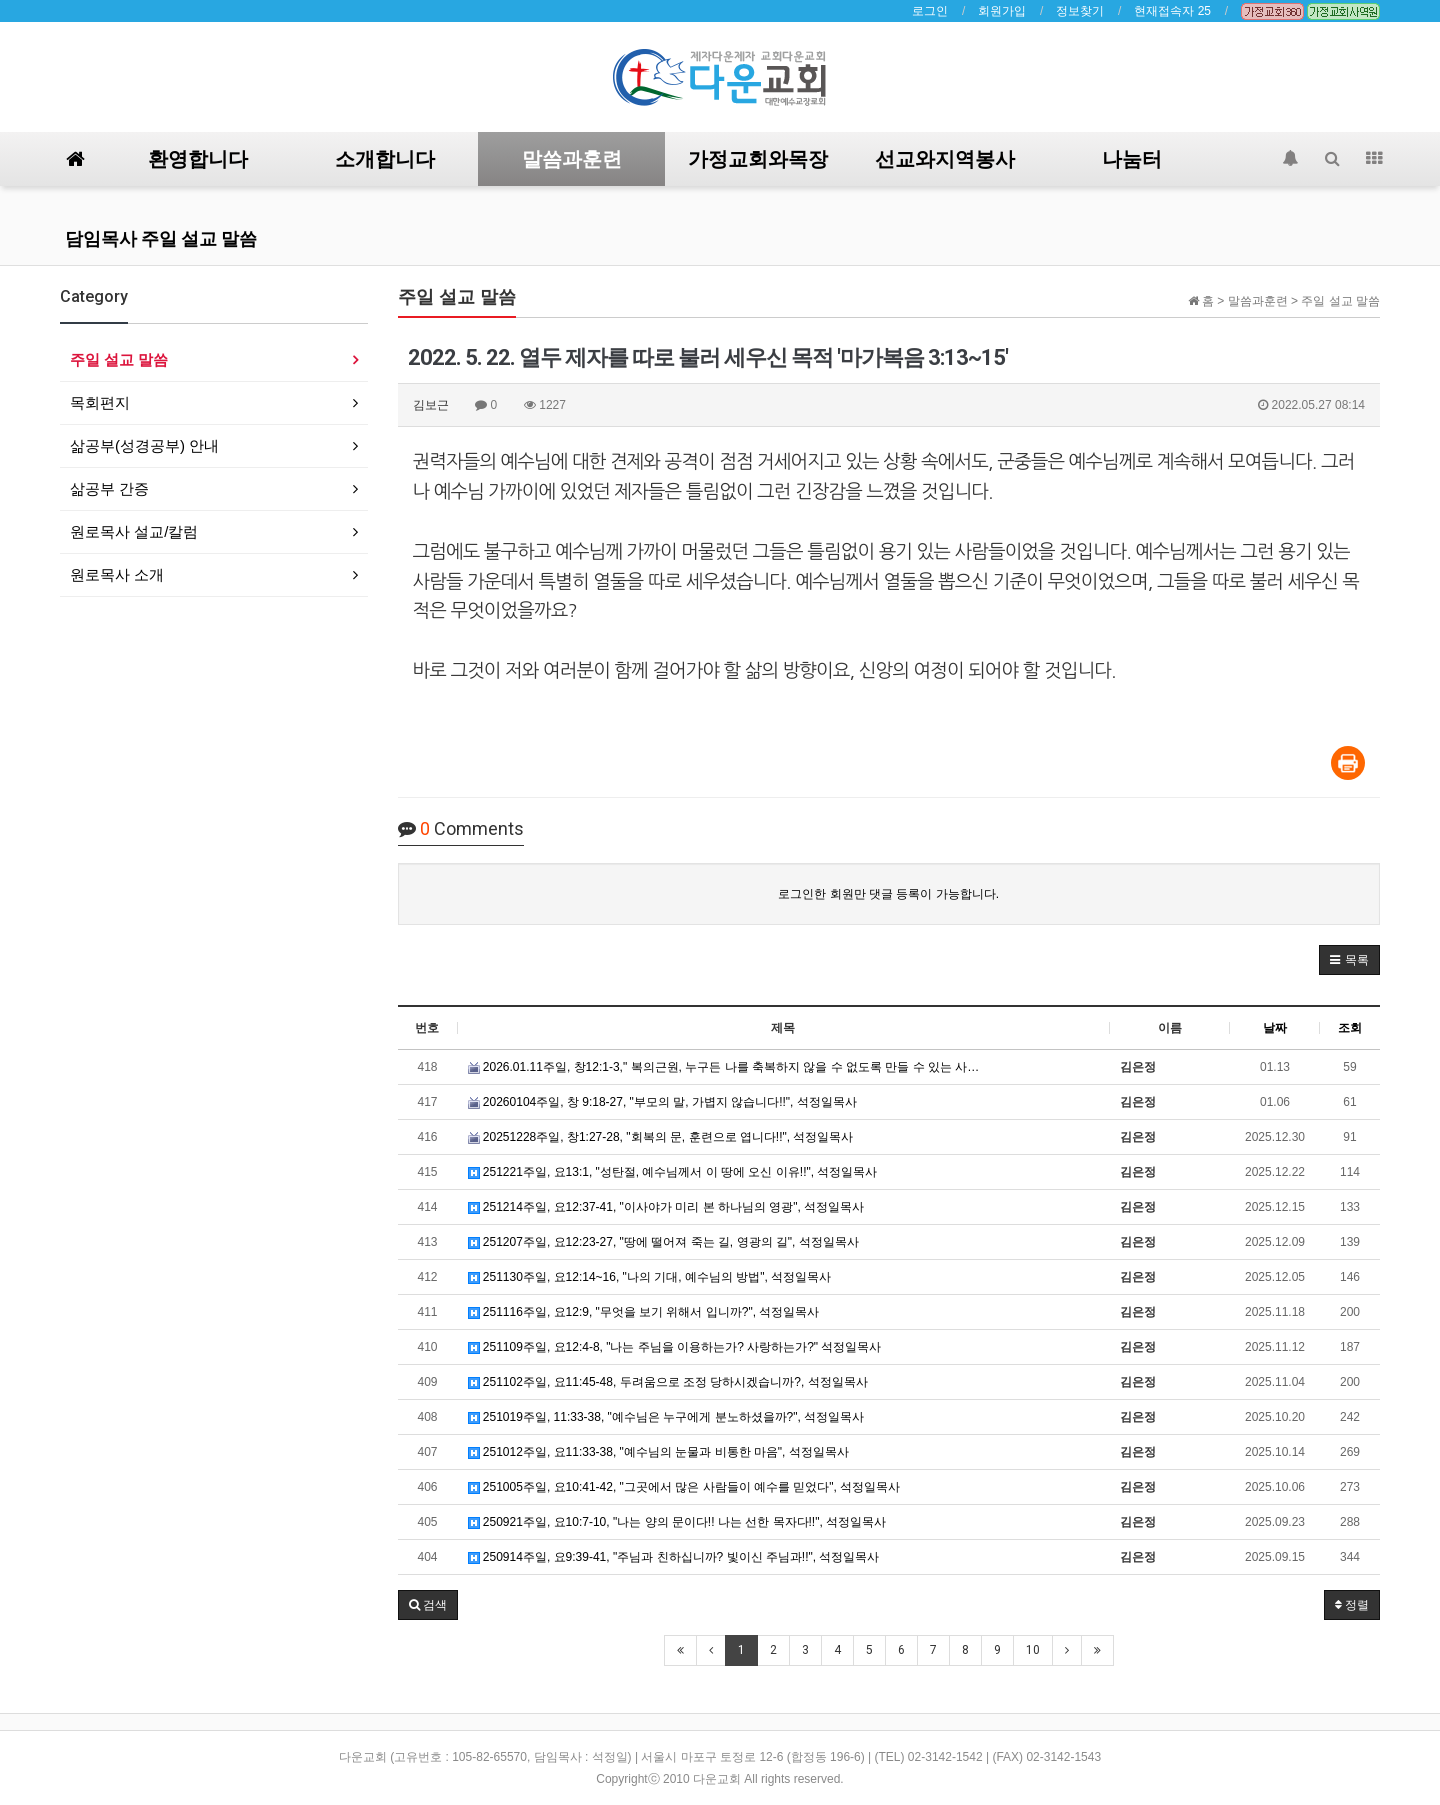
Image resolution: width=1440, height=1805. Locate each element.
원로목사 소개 (117, 574)
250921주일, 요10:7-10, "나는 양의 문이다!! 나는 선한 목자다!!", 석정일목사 (677, 1522)
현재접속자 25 (1172, 11)
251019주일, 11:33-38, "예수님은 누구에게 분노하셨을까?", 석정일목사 (666, 1417)
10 (1033, 1650)
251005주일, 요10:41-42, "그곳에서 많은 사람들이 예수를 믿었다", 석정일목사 (684, 1487)
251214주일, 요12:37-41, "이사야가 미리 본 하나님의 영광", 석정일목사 (666, 1207)
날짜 (1275, 1028)
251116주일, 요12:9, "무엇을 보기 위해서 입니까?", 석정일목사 (644, 1312)
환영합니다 (198, 159)
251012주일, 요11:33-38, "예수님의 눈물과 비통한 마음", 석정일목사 (658, 1452)
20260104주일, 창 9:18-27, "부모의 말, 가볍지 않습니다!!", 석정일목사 (662, 1102)
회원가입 (1002, 11)
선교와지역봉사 (945, 159)
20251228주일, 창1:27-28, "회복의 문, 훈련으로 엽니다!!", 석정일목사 (661, 1137)
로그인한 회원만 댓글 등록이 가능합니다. (888, 894)
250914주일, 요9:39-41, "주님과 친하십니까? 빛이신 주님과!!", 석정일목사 (674, 1557)
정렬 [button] (1352, 1605)
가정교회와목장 (758, 159)
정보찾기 (1080, 11)
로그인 (930, 11)
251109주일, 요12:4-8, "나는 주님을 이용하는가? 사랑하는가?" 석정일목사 (675, 1347)
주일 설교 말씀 (119, 359)
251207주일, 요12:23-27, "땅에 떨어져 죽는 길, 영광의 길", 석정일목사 (663, 1242)
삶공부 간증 (109, 488)
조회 (1350, 1028)
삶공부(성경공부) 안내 (144, 445)
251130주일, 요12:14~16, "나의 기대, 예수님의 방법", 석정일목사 (650, 1277)
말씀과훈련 (572, 159)
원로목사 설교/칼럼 (134, 531)
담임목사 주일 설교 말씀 (161, 238)
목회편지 (100, 402)
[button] (1349, 960)
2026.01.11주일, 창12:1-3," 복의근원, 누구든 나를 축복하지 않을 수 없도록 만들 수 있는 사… (724, 1067)
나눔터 (1132, 159)
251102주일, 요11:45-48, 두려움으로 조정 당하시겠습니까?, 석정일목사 (668, 1382)
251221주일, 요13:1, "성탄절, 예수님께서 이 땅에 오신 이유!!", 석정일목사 (673, 1172)
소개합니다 (385, 159)
